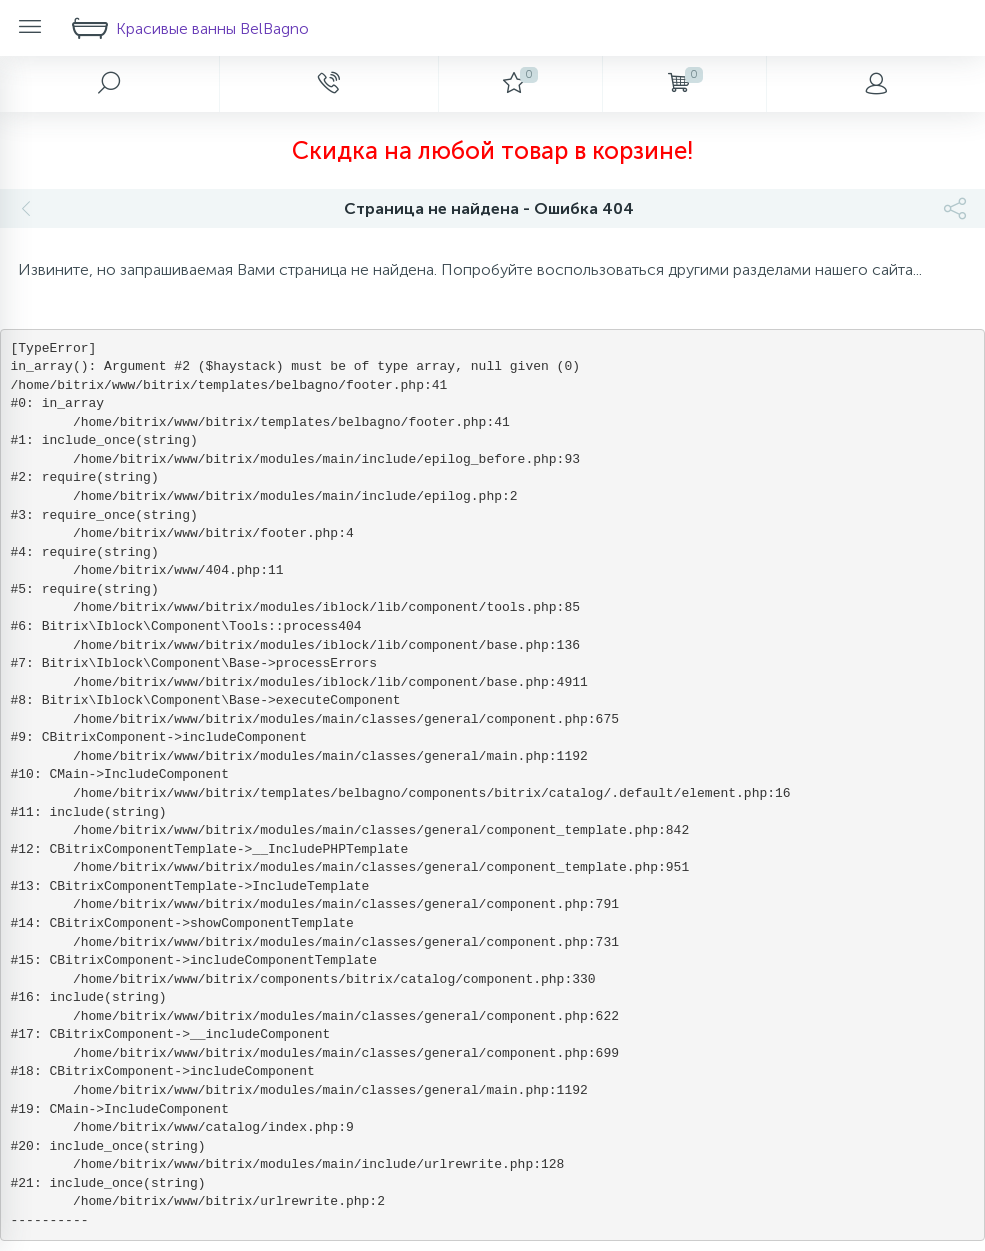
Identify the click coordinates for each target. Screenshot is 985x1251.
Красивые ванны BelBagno (190, 28)
